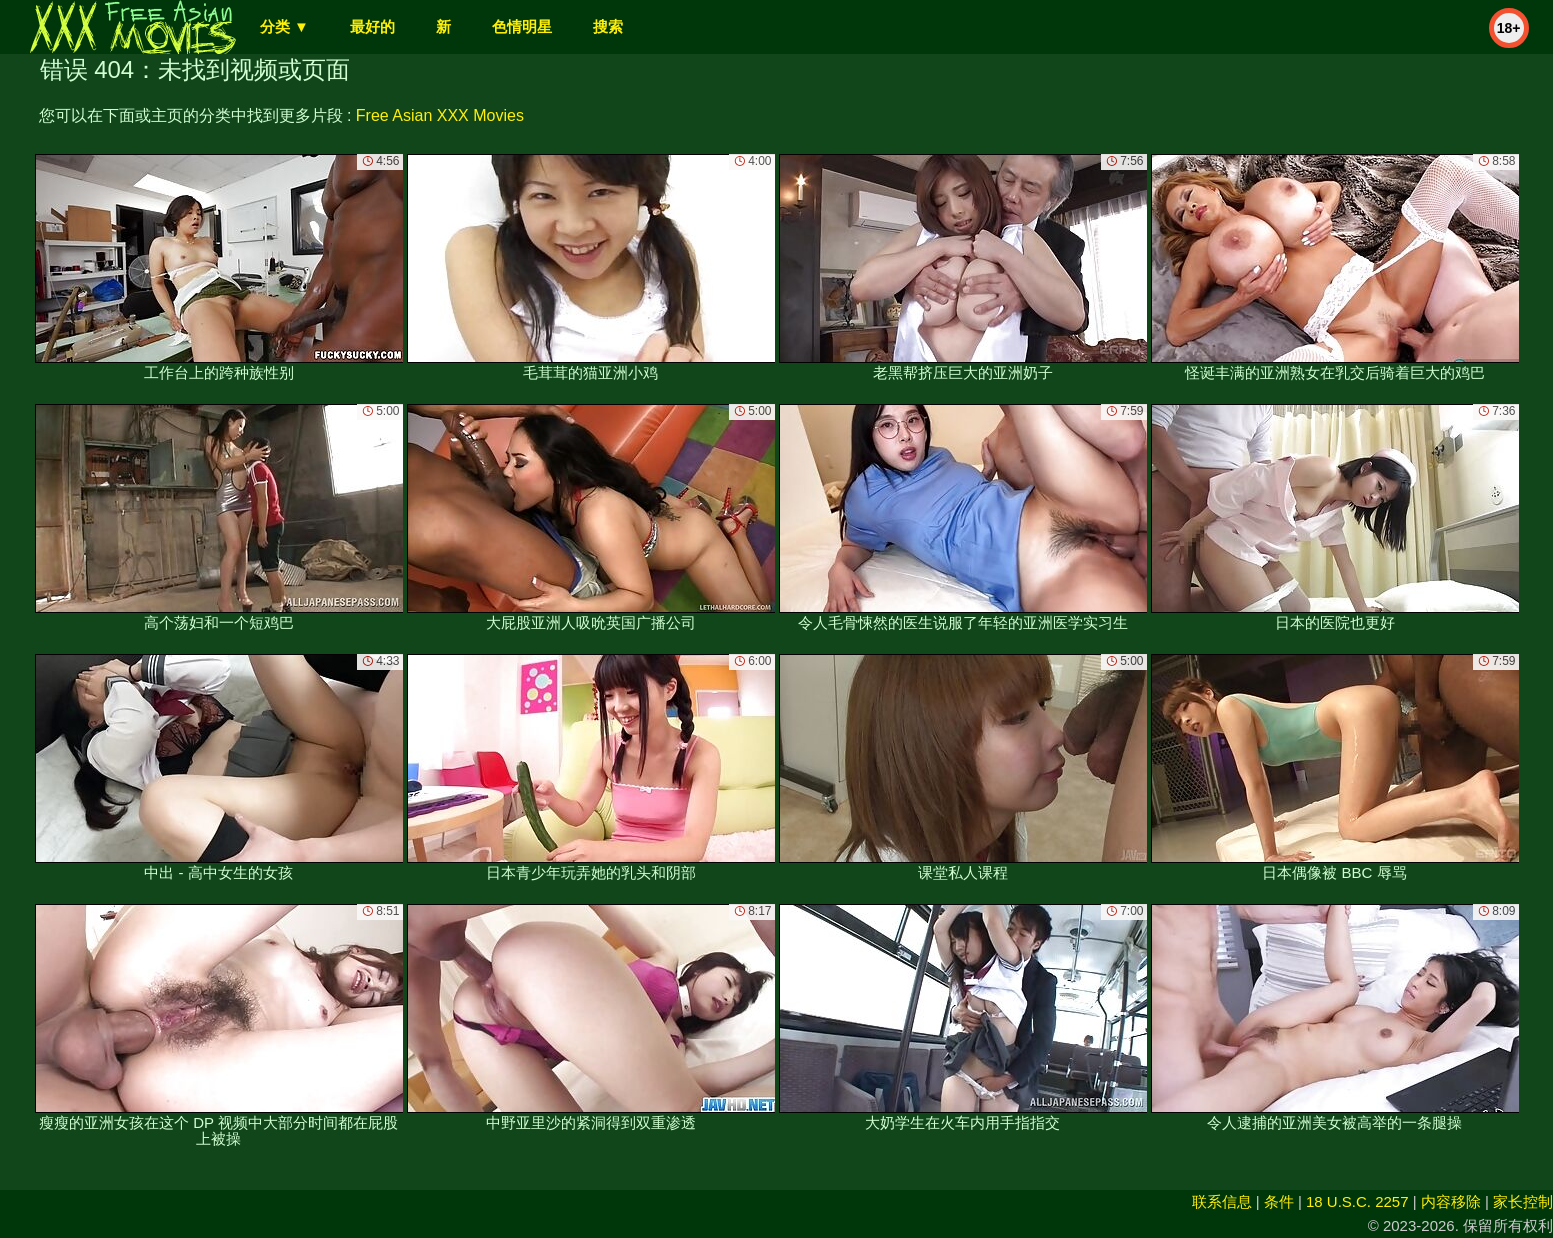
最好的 (372, 26)
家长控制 (1523, 1201)
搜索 (608, 26)
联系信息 (1222, 1201)
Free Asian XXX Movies (440, 115)
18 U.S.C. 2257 (1357, 1201)
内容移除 (1451, 1201)
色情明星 (522, 26)
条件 (1279, 1201)
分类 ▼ (284, 26)
